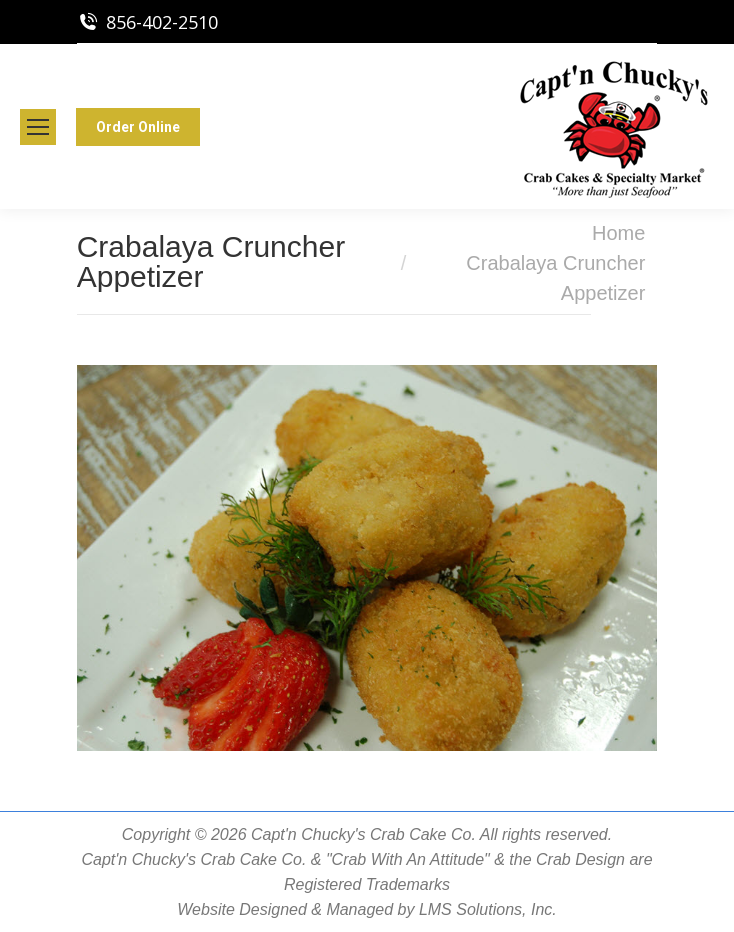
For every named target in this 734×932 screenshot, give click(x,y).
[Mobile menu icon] (38, 127)
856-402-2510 (162, 22)
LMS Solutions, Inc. (488, 909)
